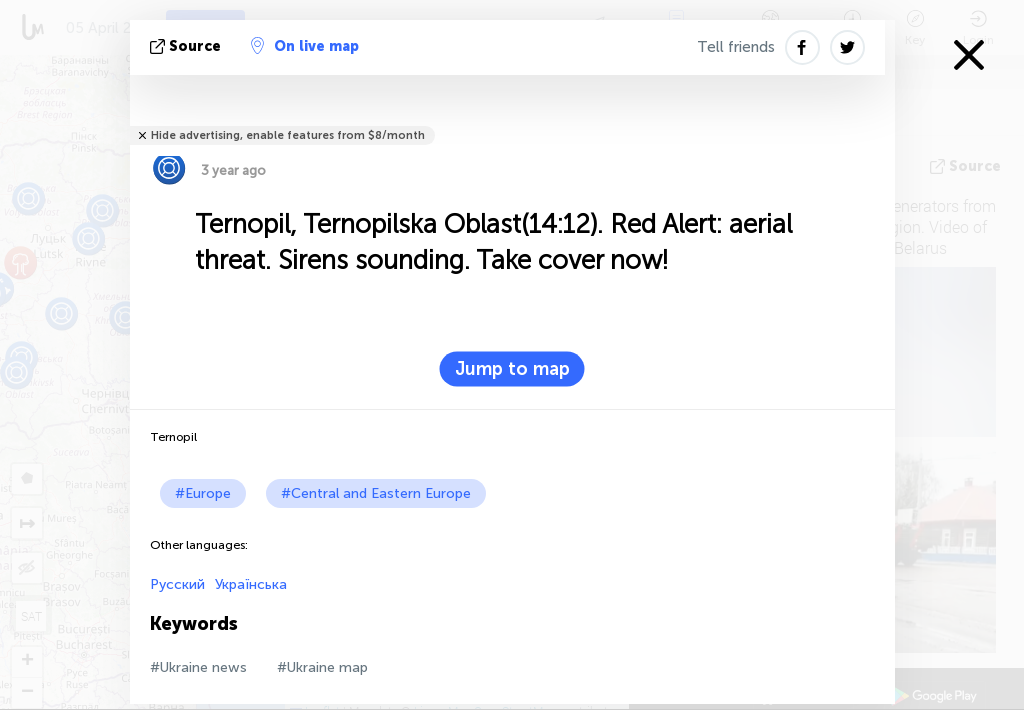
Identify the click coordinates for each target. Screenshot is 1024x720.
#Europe (203, 493)
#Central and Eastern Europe (376, 493)
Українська (251, 584)
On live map (305, 46)
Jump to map (512, 369)
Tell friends (736, 47)
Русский (177, 584)
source (187, 46)
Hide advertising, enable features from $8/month (288, 135)
